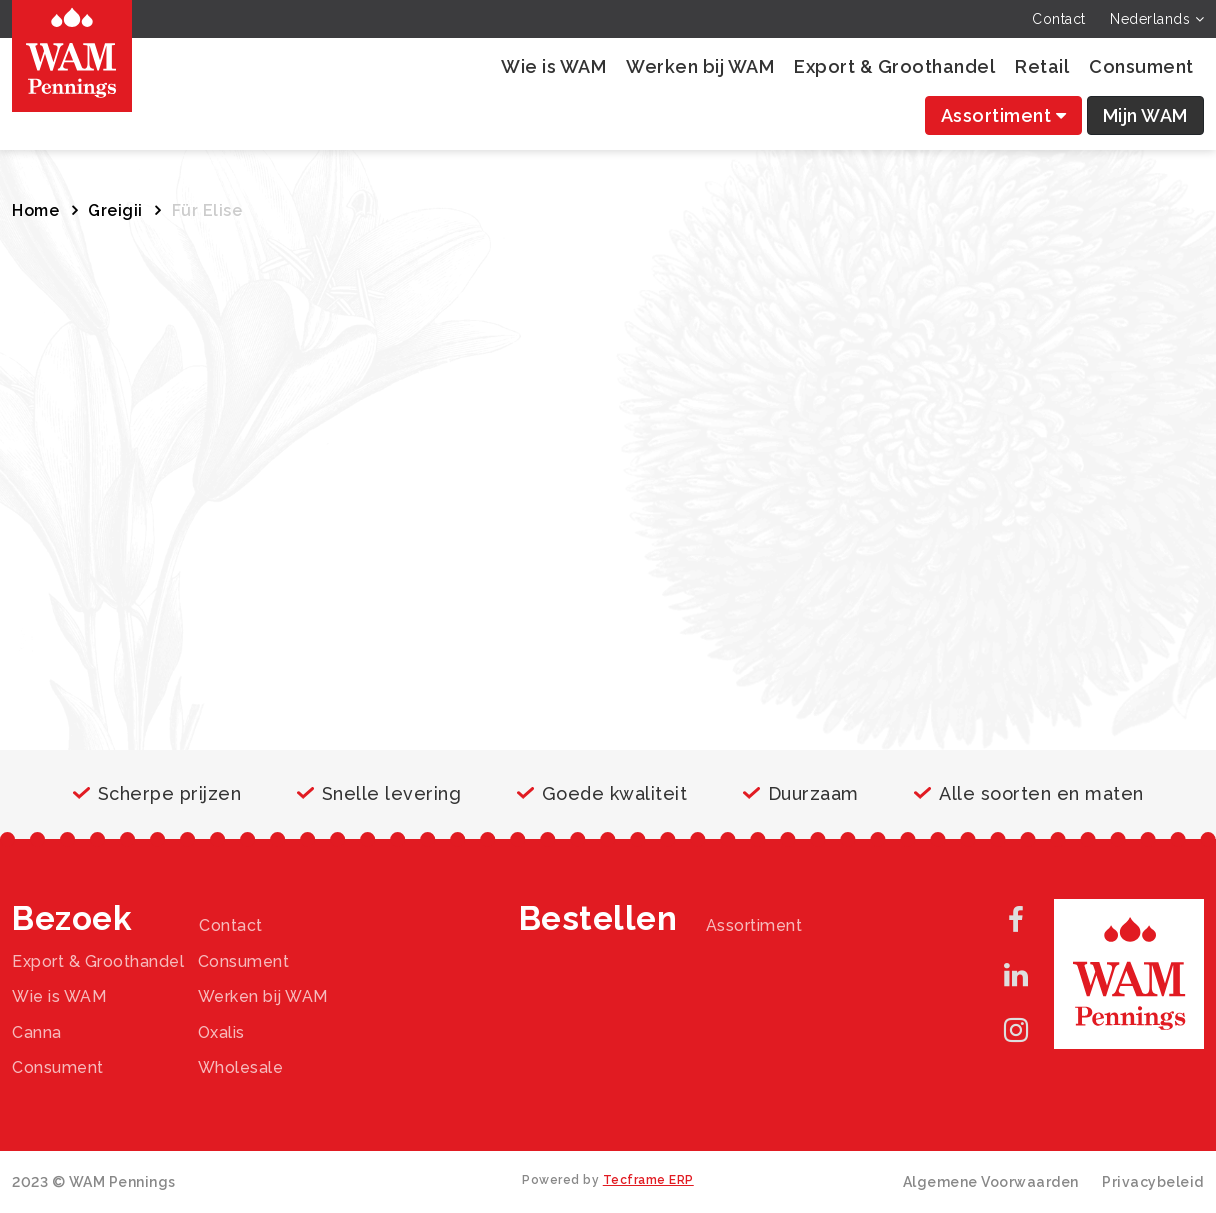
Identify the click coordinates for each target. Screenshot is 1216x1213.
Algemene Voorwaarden (991, 1182)
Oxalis (221, 1032)
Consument (1141, 66)
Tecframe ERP (648, 1180)
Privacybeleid (1153, 1182)
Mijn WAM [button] (1145, 115)
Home (35, 210)
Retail (1042, 66)
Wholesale (241, 1067)
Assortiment (1004, 115)
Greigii (115, 210)
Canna (37, 1032)
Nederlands (1157, 19)
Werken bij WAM (700, 66)
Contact (1059, 19)
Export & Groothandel (894, 66)
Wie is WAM (553, 66)
